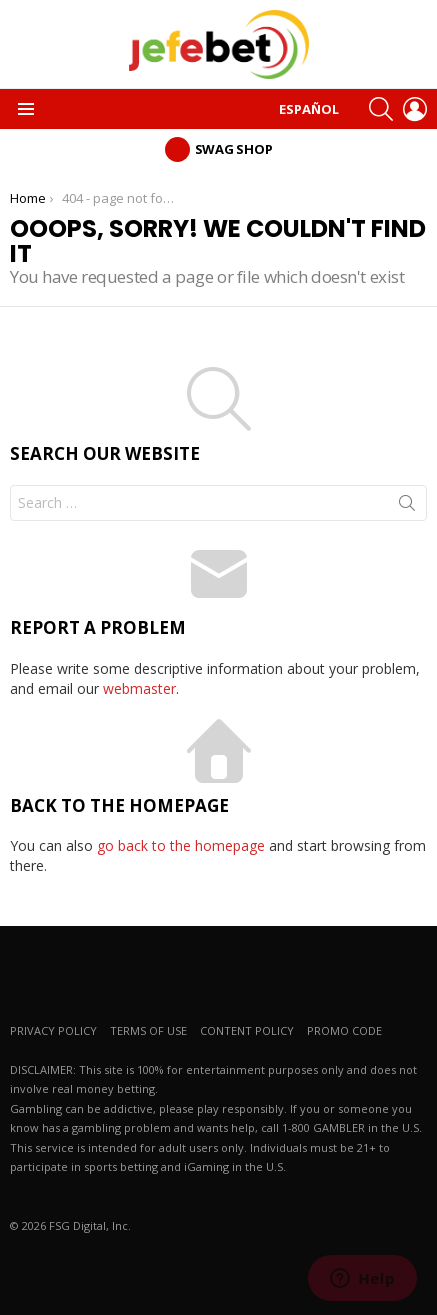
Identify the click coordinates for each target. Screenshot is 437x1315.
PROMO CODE (344, 1030)
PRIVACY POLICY (53, 1030)
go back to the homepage (181, 845)
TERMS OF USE (148, 1030)
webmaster (139, 688)
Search (407, 507)
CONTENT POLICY (247, 1030)
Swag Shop (234, 149)
